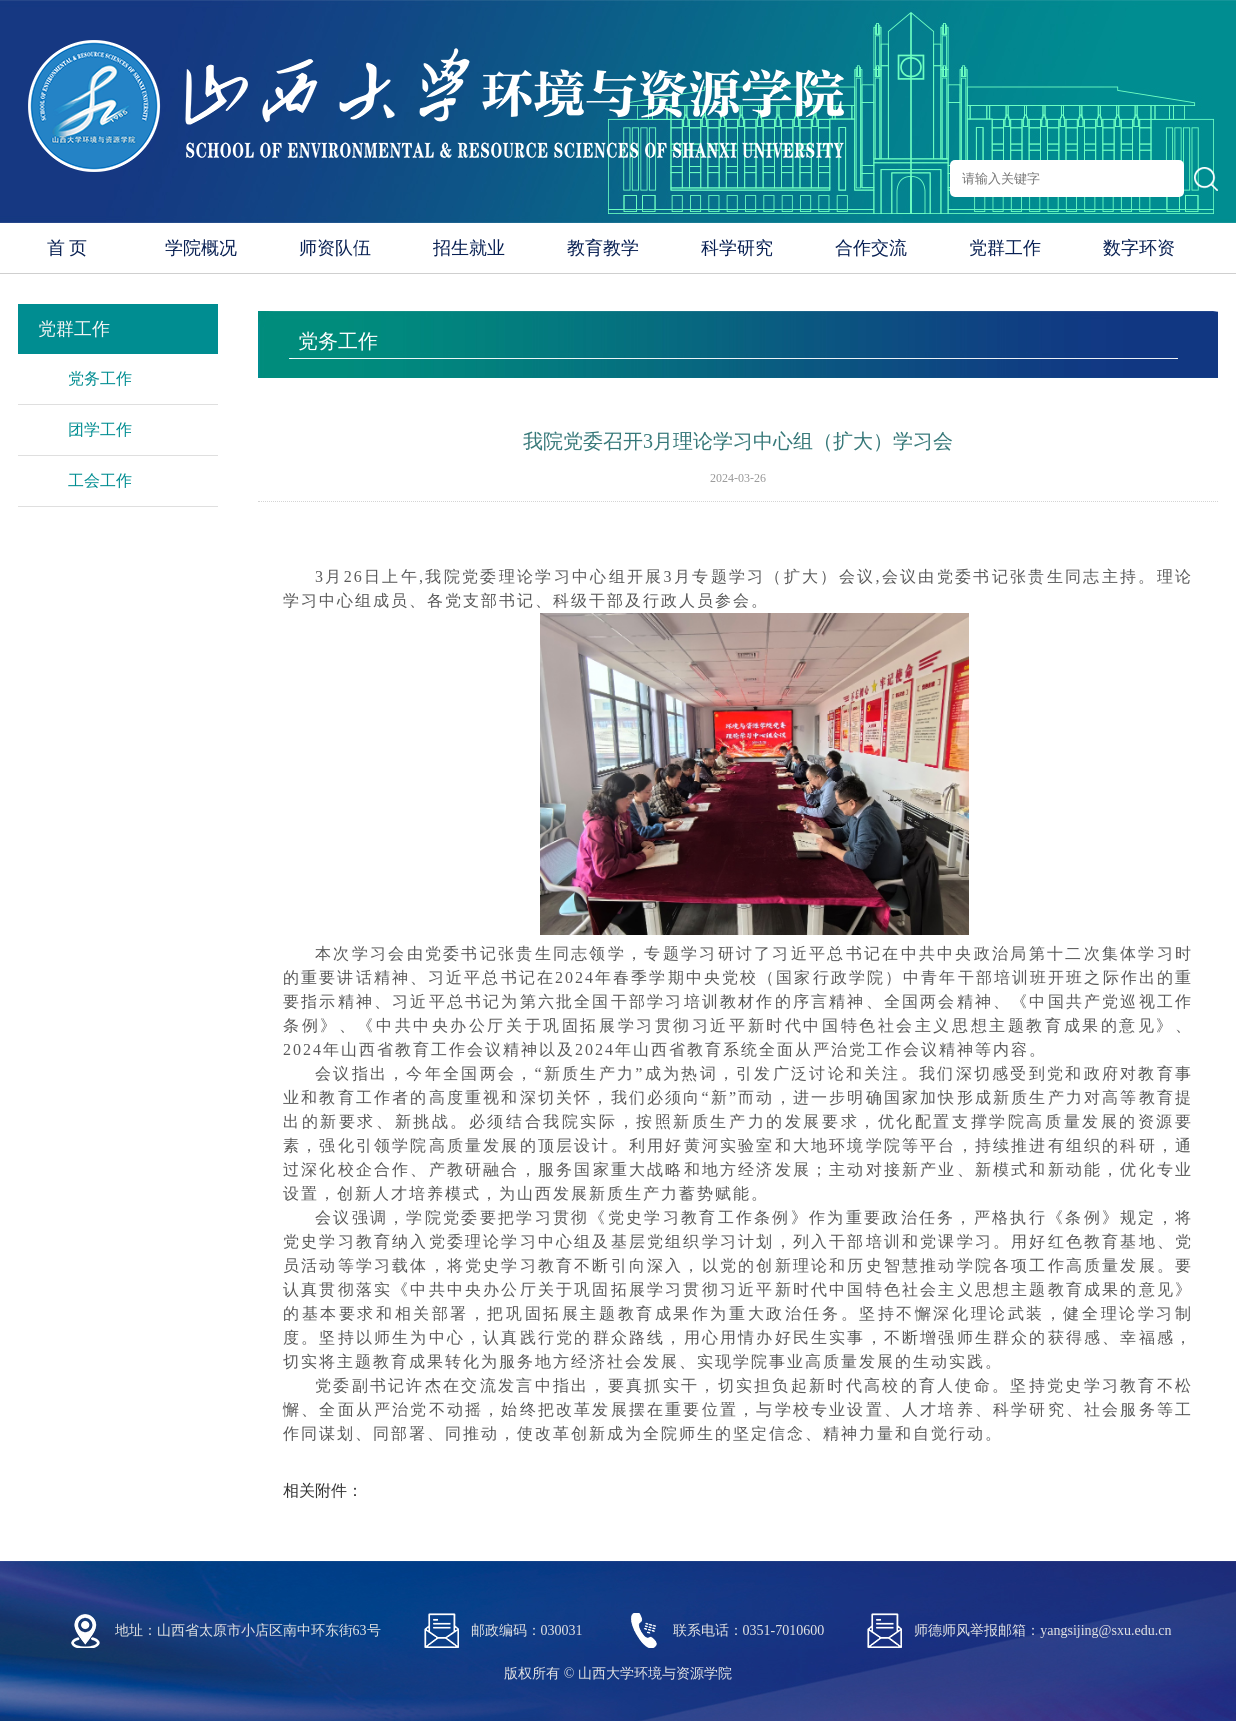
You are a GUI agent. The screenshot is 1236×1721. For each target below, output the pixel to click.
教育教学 (603, 248)
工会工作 (100, 480)
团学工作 (100, 429)
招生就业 (469, 248)
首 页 (67, 248)
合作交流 (871, 248)
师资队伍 (335, 248)
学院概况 (201, 248)
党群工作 (1005, 248)
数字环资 (1139, 248)
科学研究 (737, 248)
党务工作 (100, 378)
